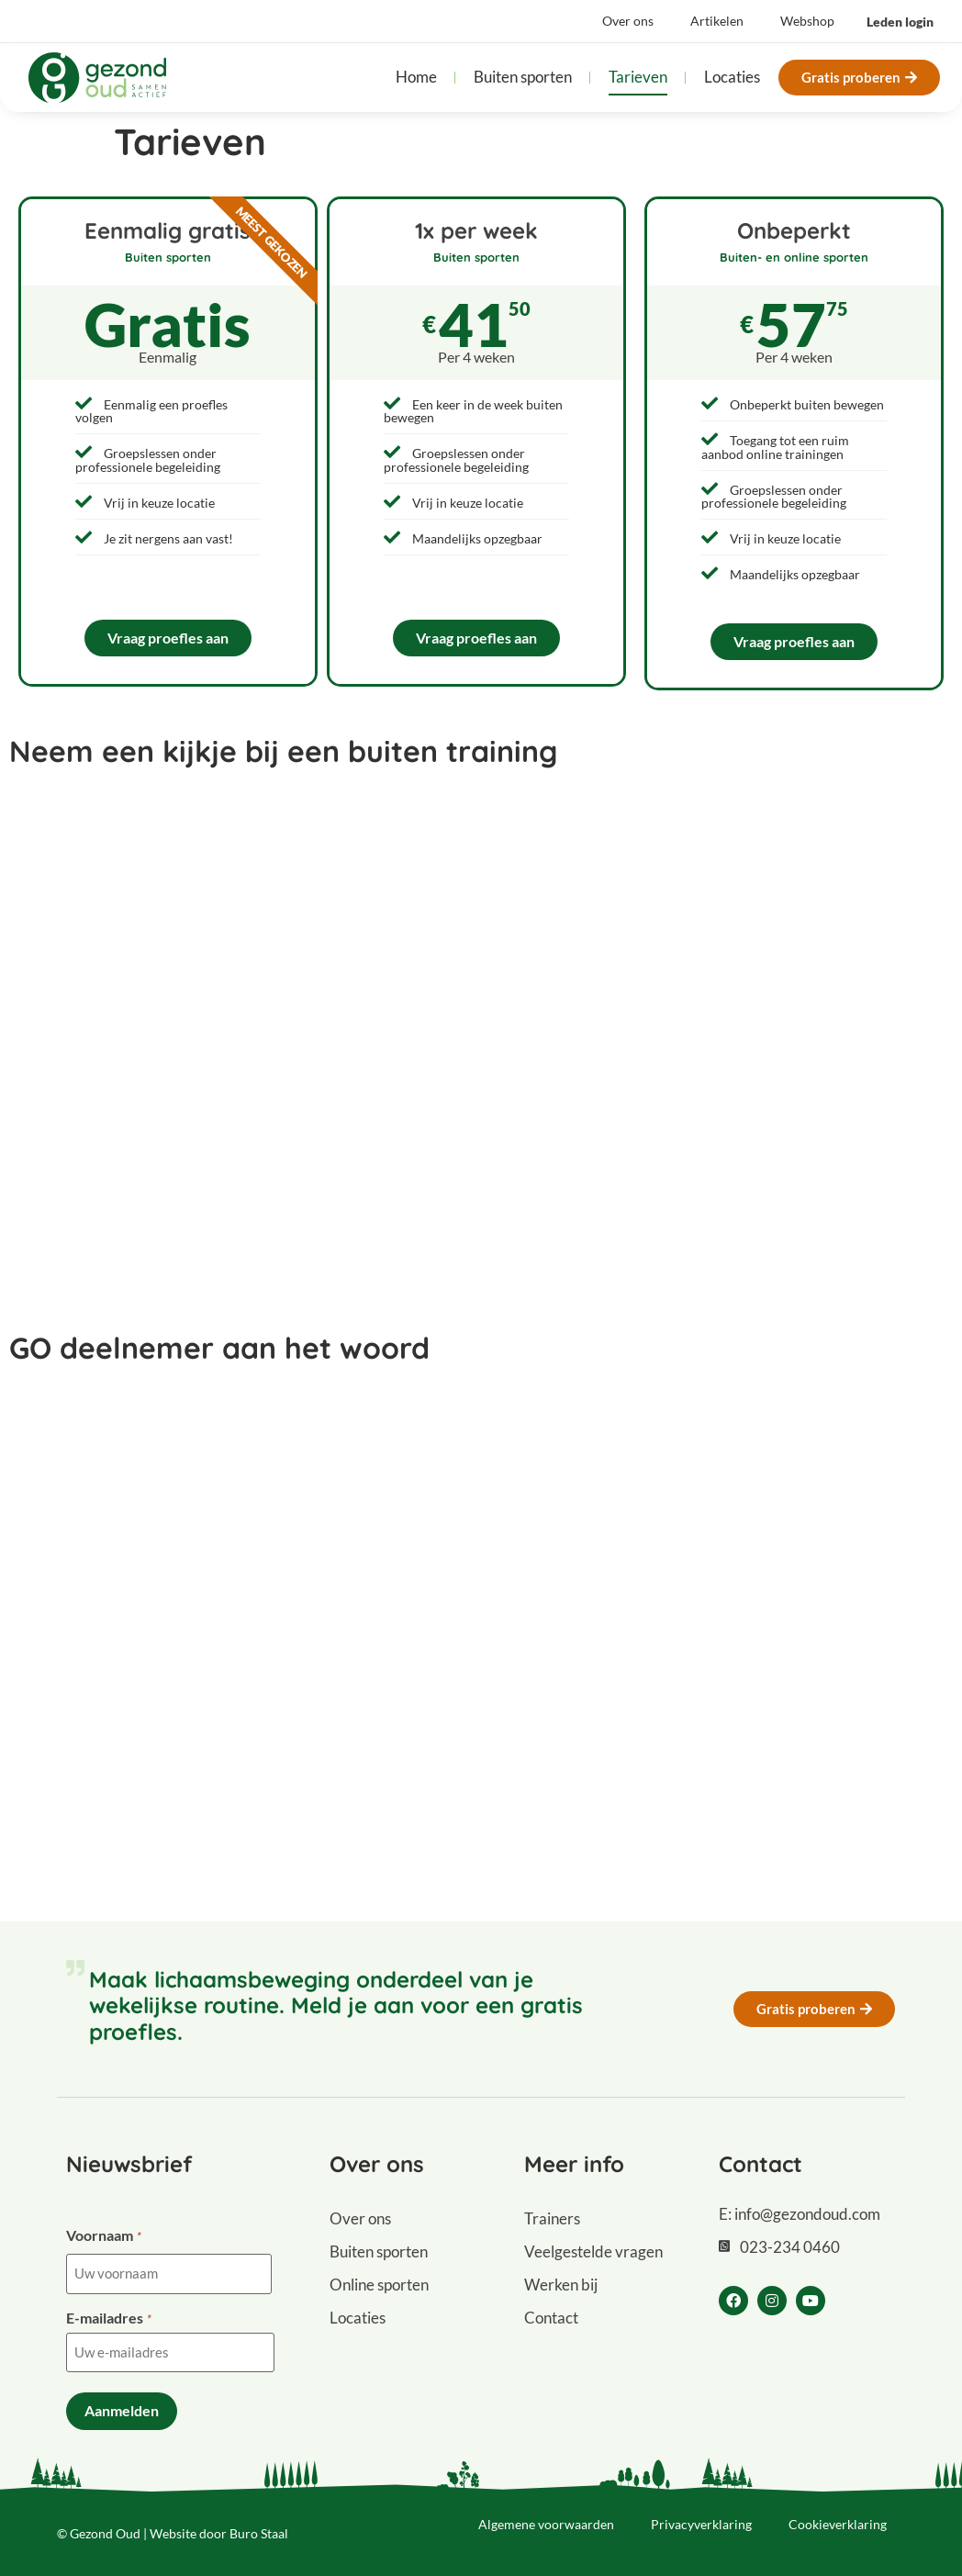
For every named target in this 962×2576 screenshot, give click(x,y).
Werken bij (561, 2284)
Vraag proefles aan (168, 637)
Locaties (732, 76)
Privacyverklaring (701, 2517)
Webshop (807, 20)
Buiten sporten (523, 76)
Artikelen (717, 20)
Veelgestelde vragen (593, 2251)
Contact (551, 2317)
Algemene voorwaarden (546, 2517)
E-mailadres (108, 2316)
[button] (900, 22)
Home (416, 76)
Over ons (628, 20)
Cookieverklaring (838, 2517)
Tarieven (638, 76)
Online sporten (379, 2284)
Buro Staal (258, 2526)
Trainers (552, 2218)
